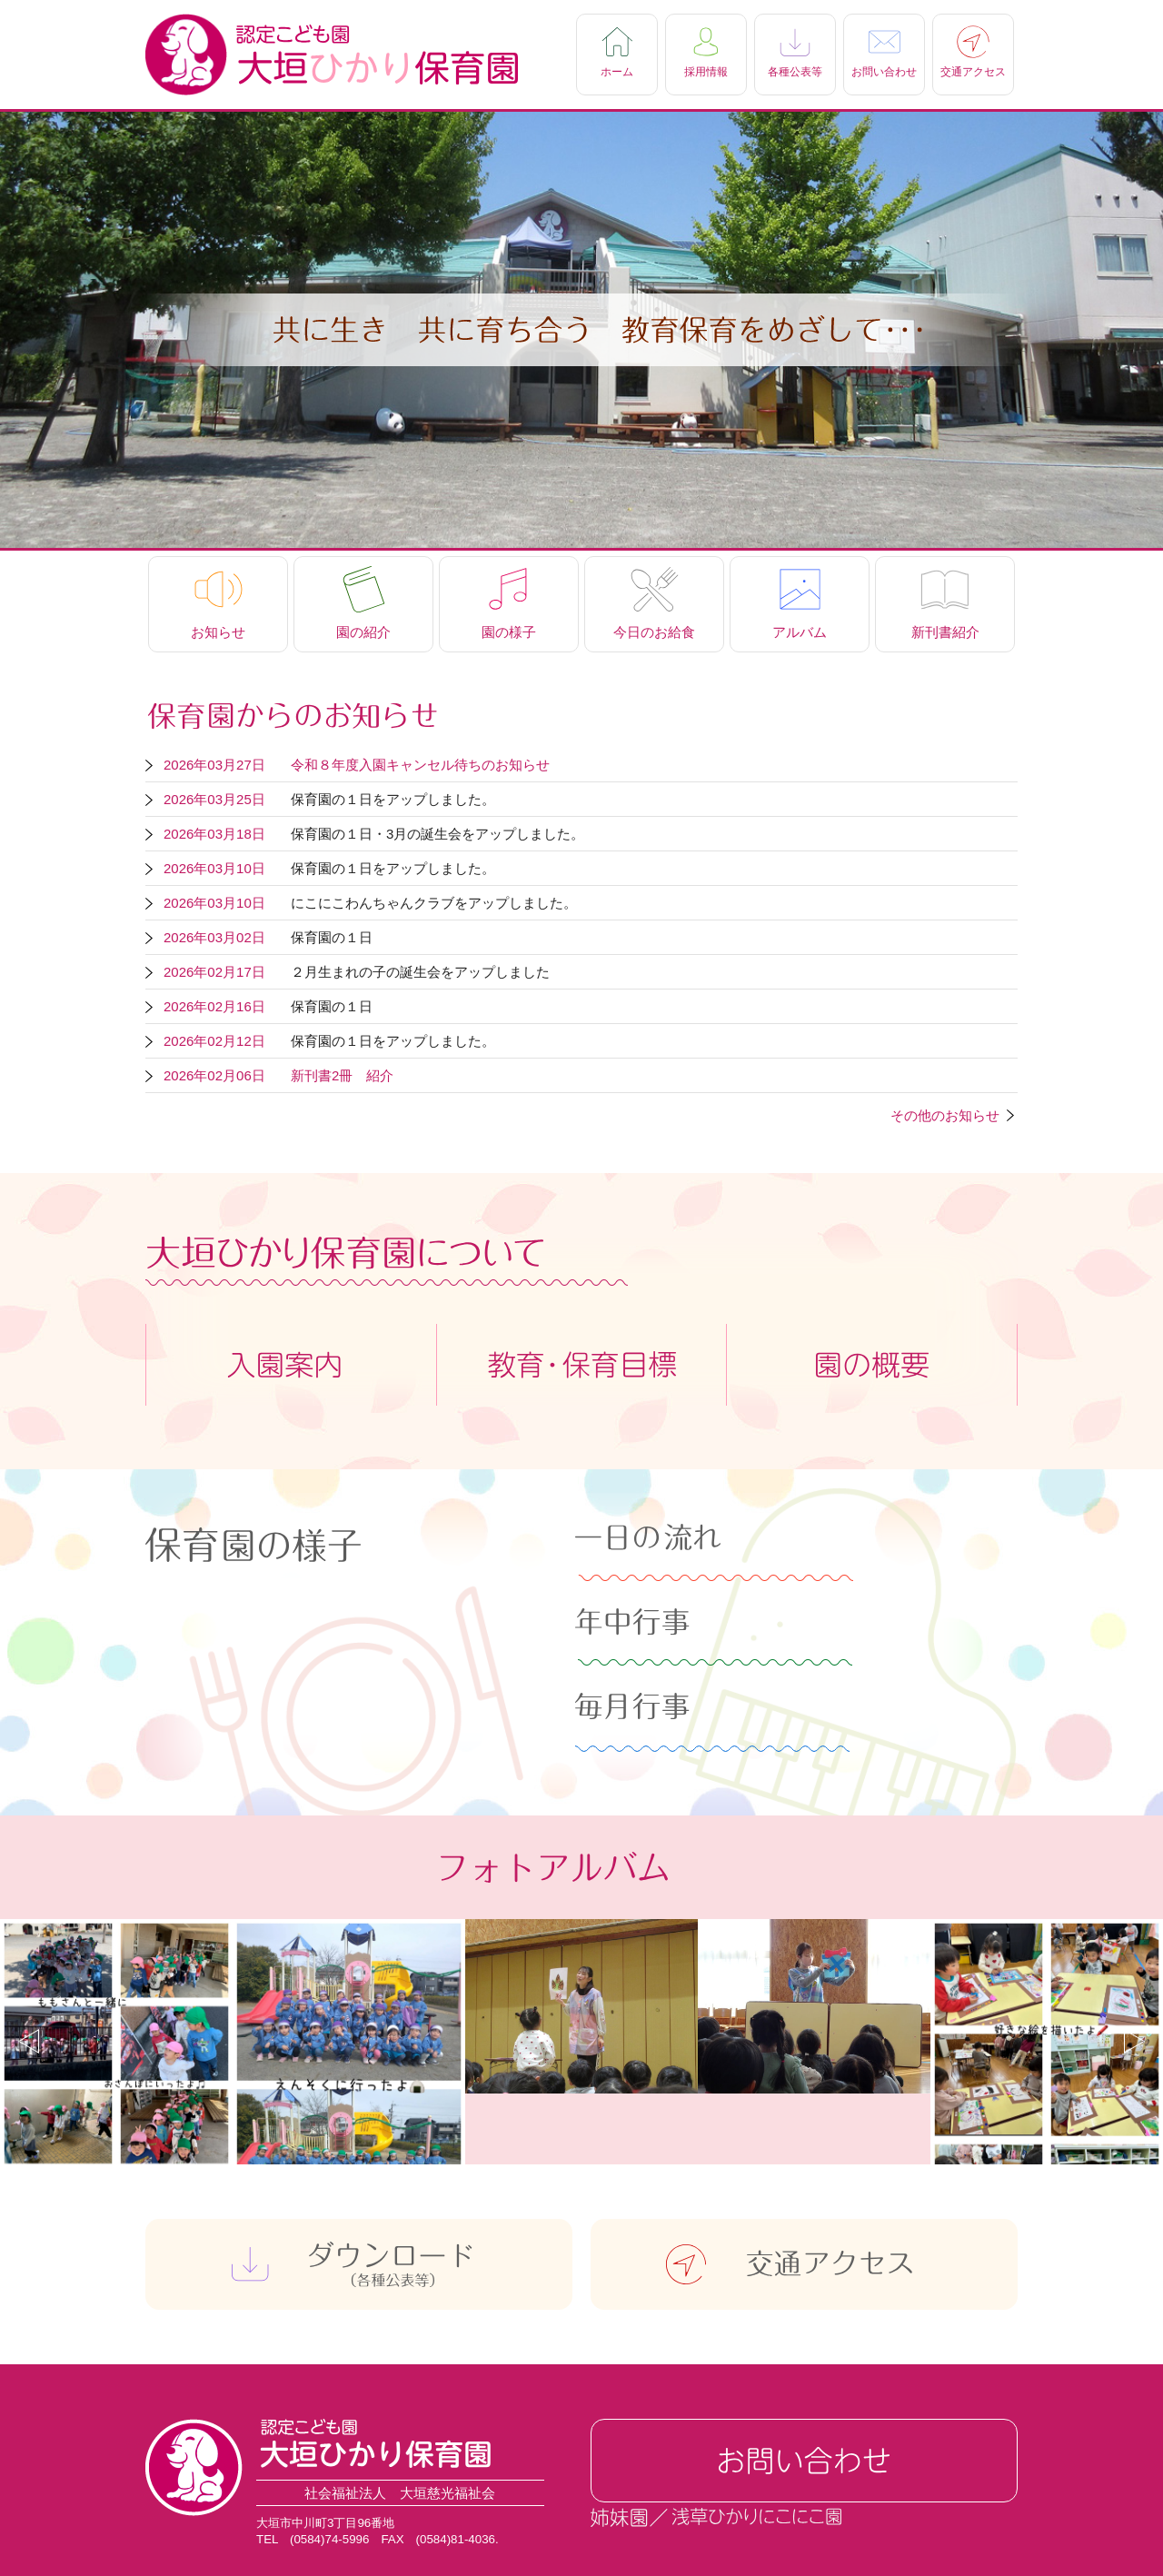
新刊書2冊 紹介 (342, 1075)
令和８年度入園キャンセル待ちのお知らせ (420, 764)
